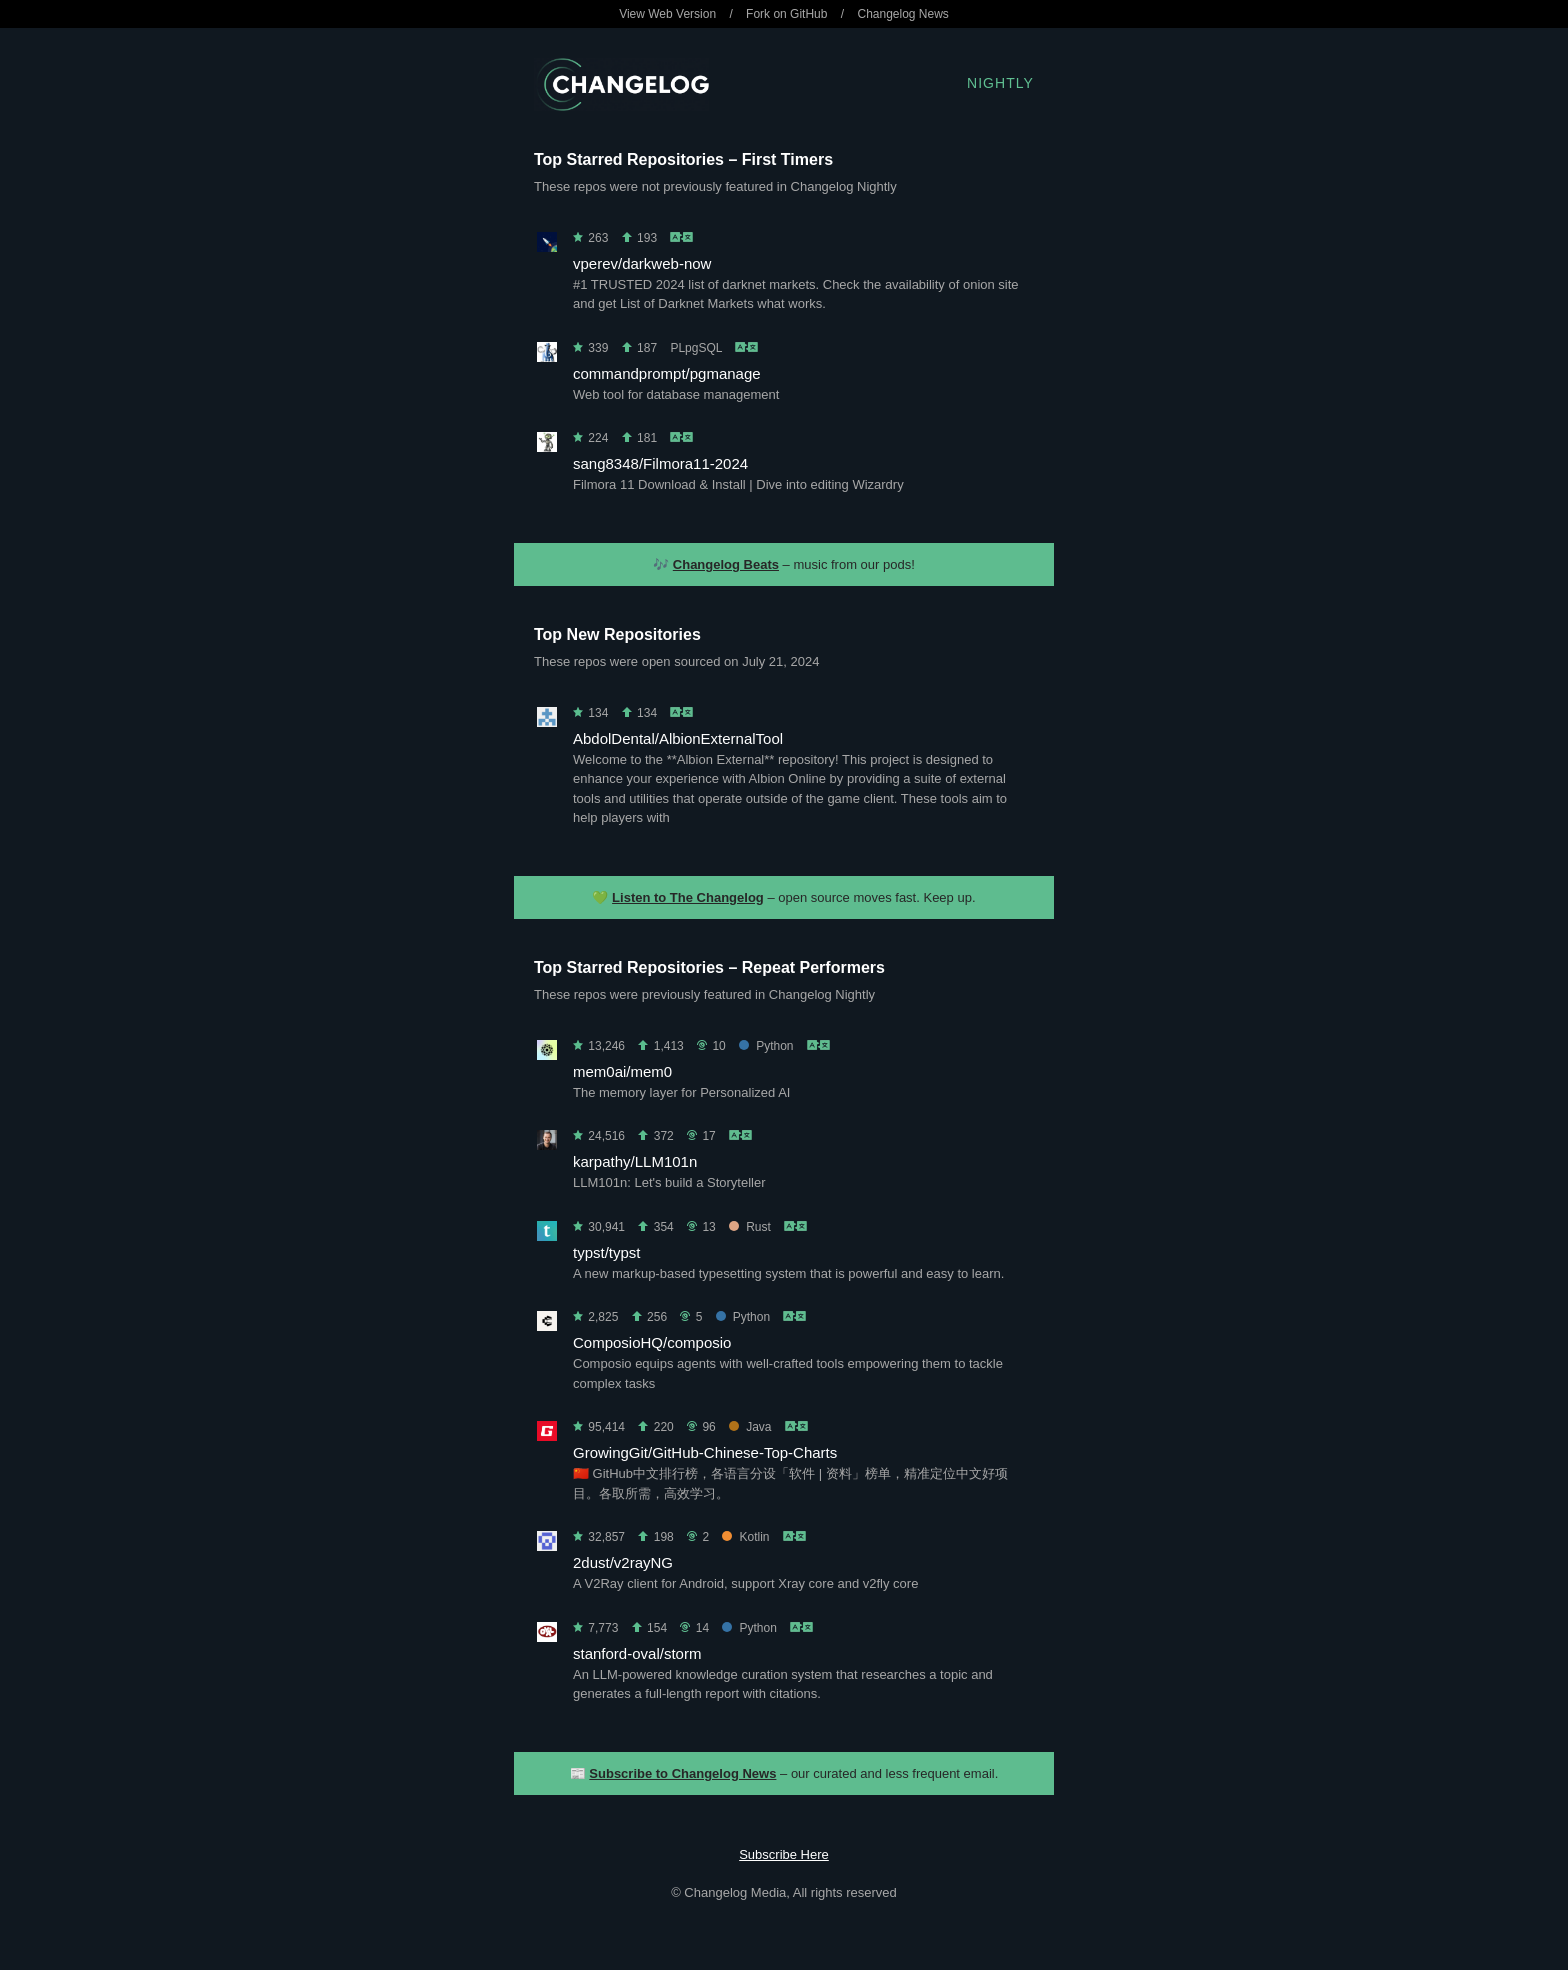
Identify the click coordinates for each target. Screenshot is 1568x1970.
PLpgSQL (696, 348)
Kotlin (745, 1537)
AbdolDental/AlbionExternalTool (678, 738)
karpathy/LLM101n (635, 1161)
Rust (750, 1227)
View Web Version (667, 14)
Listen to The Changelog (688, 897)
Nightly (1000, 83)
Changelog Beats (726, 564)
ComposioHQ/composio (652, 1342)
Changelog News (902, 14)
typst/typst (607, 1252)
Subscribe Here (784, 1854)
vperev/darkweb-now (642, 263)
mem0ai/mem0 (622, 1071)
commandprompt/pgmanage (667, 373)
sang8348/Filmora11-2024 (660, 463)
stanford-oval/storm (637, 1653)
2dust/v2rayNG (623, 1562)
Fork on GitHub (786, 14)
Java (750, 1427)
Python (766, 1046)
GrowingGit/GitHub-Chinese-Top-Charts (705, 1452)
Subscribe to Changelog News (682, 1773)
